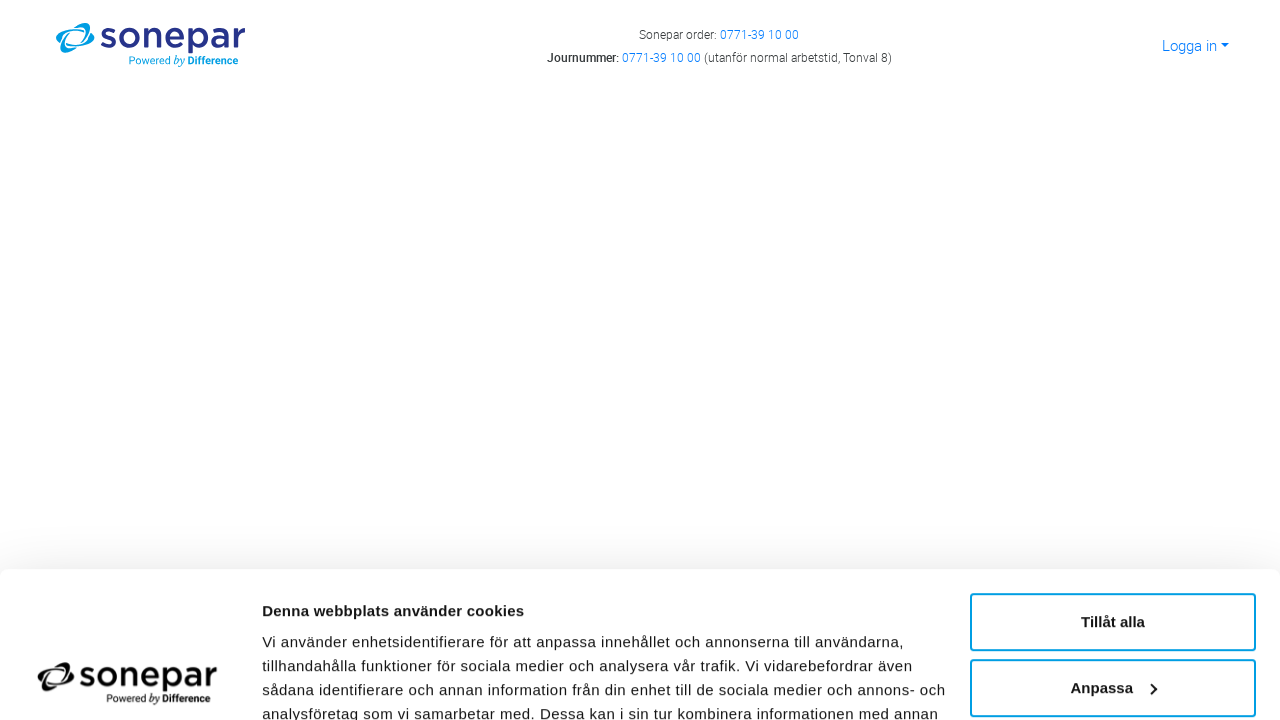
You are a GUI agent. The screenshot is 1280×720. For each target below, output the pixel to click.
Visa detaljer (306, 680)
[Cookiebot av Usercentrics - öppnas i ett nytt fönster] (129, 681)
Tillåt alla (1113, 485)
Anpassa (1113, 550)
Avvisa (1113, 616)
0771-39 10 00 (759, 34)
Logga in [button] (1189, 45)
